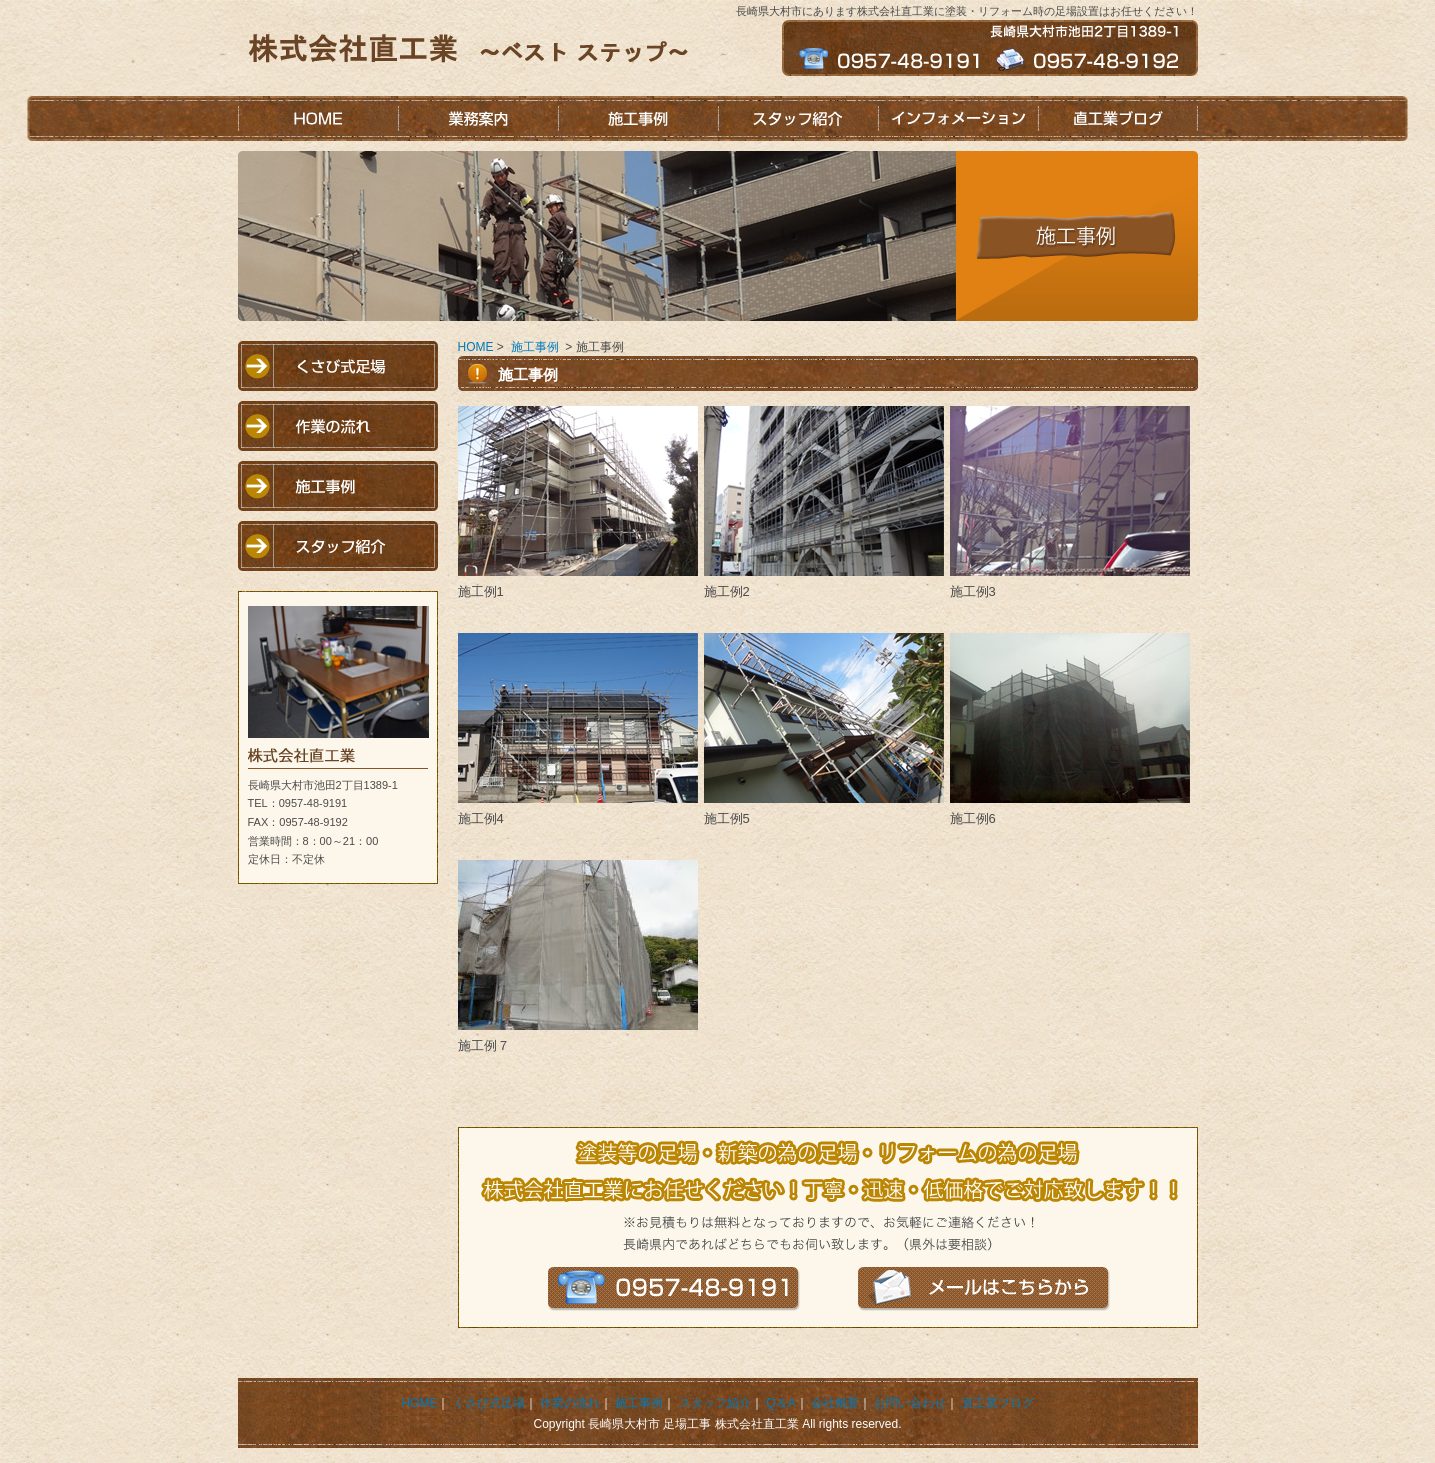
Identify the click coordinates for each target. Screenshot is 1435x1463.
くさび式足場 (338, 366)
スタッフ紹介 (798, 118)
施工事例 (638, 118)
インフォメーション (958, 118)
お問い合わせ (910, 1403)
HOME (318, 118)
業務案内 (478, 118)
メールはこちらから (984, 1289)
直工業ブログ (1118, 118)
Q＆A (780, 1403)
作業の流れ (338, 426)
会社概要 (835, 1403)
